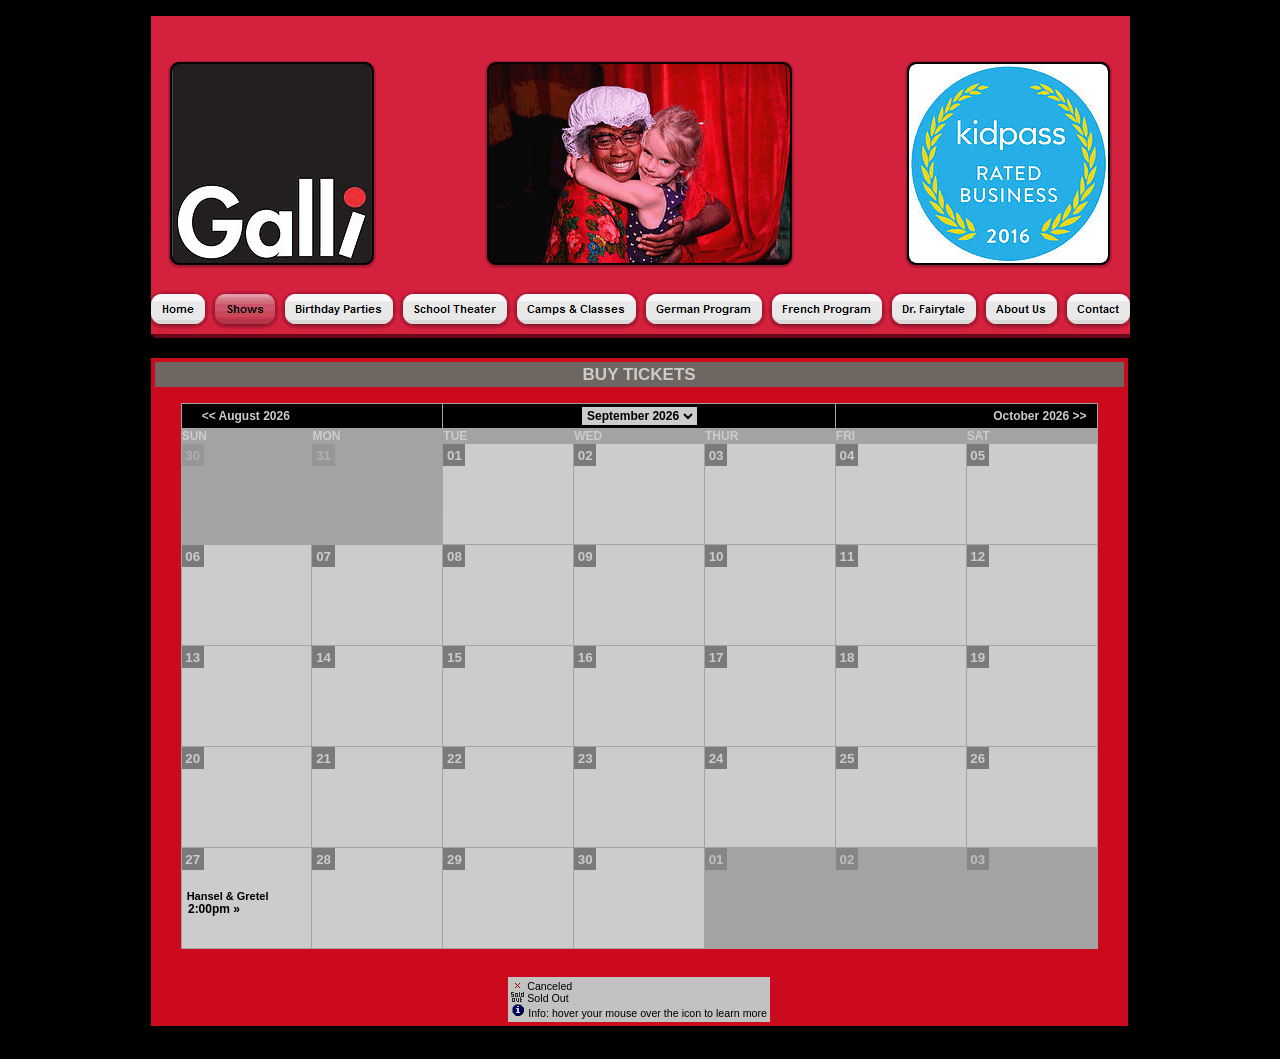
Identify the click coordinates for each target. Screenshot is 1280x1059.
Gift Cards (720, 348)
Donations (633, 348)
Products (549, 348)
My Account (812, 348)
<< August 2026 (246, 416)
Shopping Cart (919, 348)
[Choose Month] (639, 416)
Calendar (352, 348)
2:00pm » (214, 909)
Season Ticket (452, 348)
